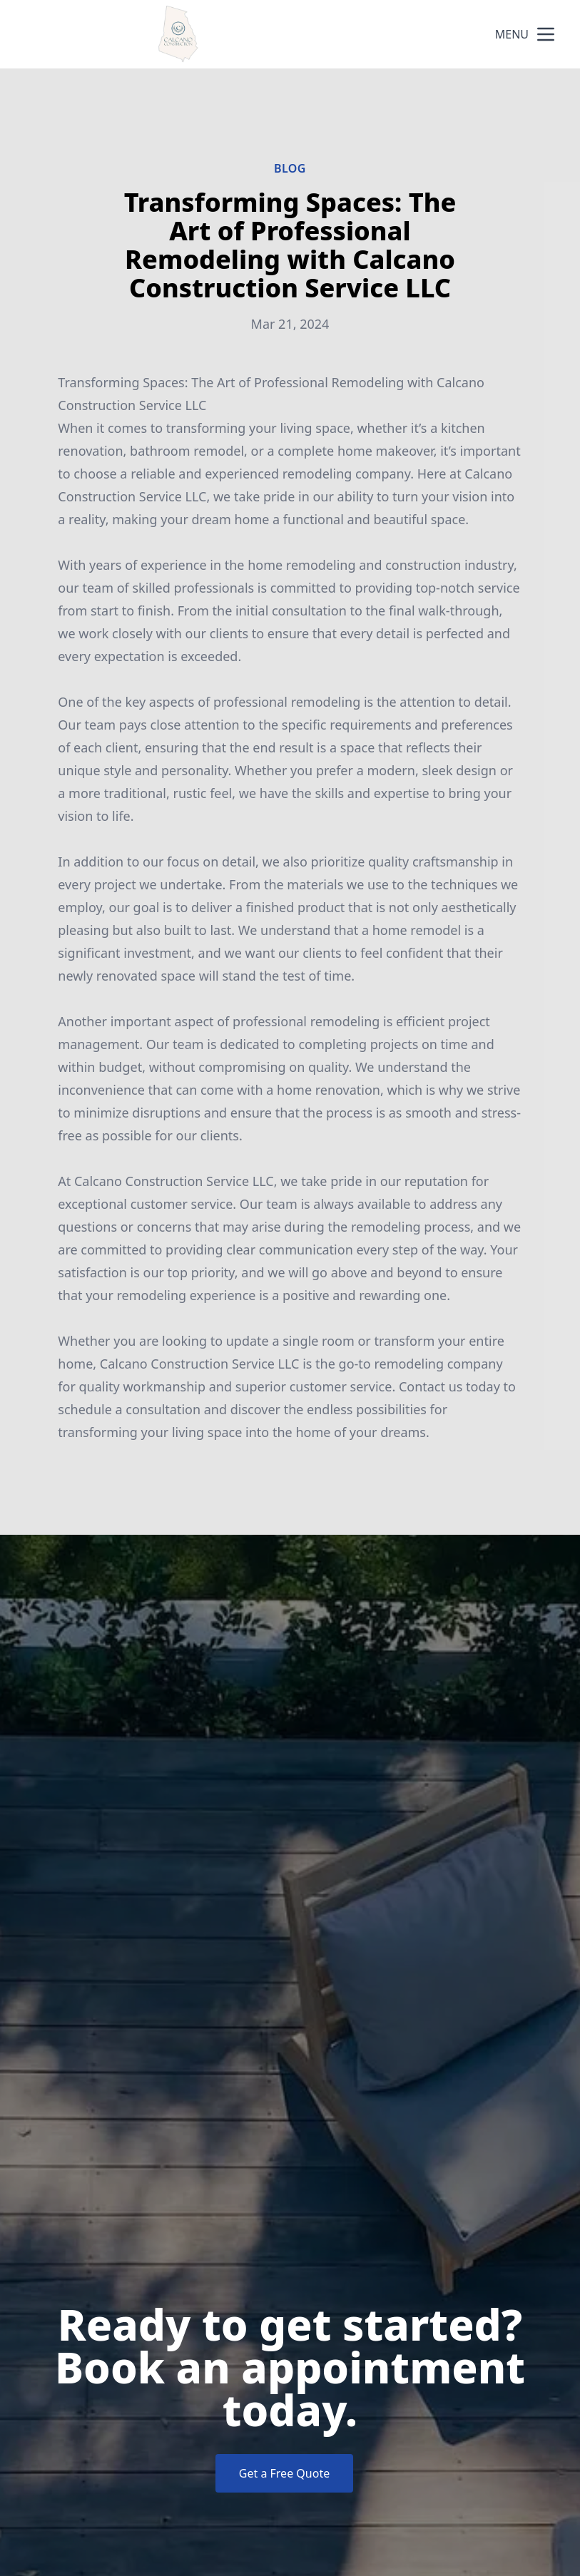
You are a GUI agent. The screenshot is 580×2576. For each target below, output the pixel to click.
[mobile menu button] (546, 34)
